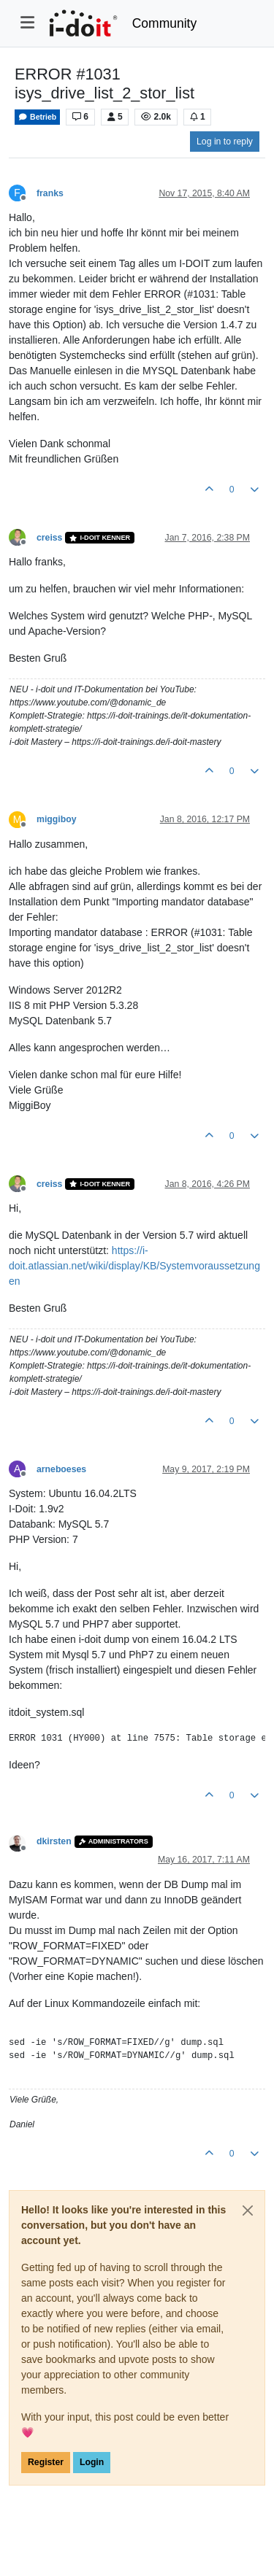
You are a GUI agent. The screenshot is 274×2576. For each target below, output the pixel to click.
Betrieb (37, 117)
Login (92, 2462)
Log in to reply (225, 141)
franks (50, 193)
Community (164, 23)
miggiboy (56, 819)
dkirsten (54, 1841)
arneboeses (61, 1469)
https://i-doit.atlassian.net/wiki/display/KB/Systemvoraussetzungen (134, 1266)
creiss (49, 538)
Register (46, 2462)
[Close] (248, 2210)
